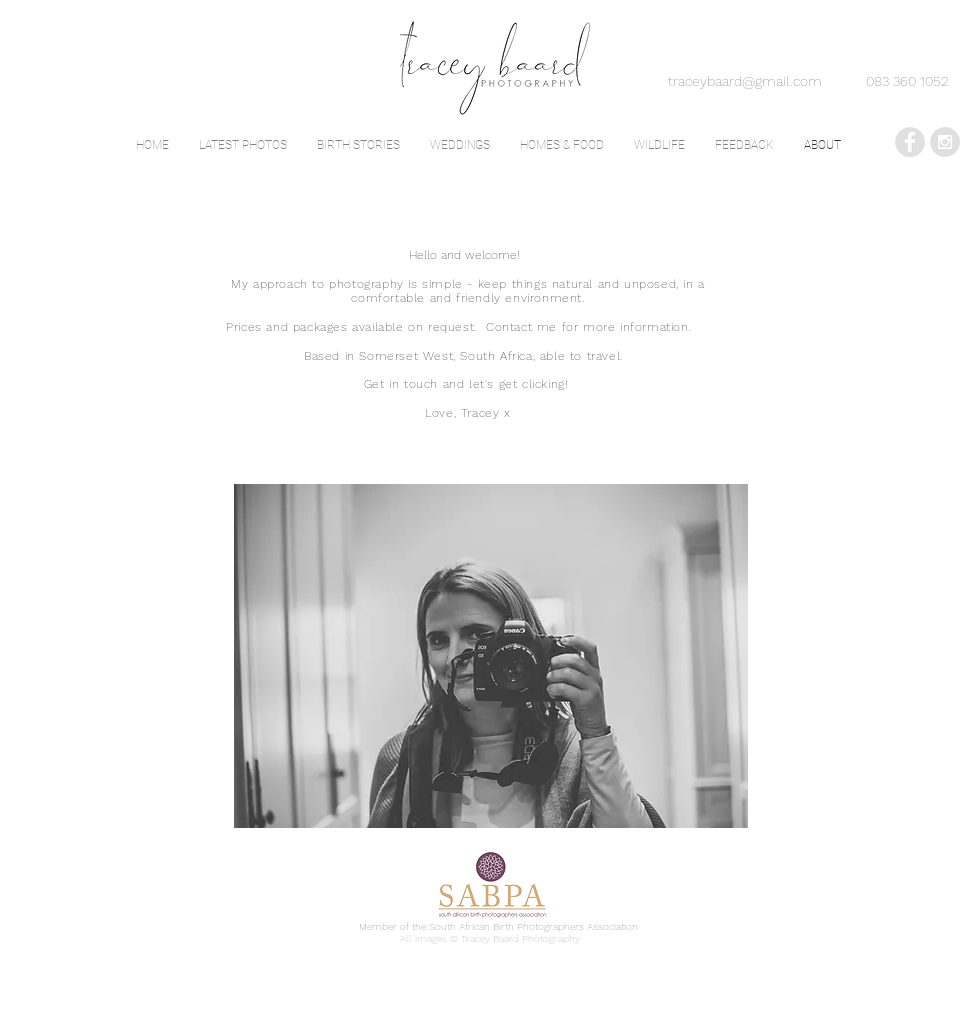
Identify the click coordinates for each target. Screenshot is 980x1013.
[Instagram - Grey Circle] (945, 142)
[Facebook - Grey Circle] (910, 142)
